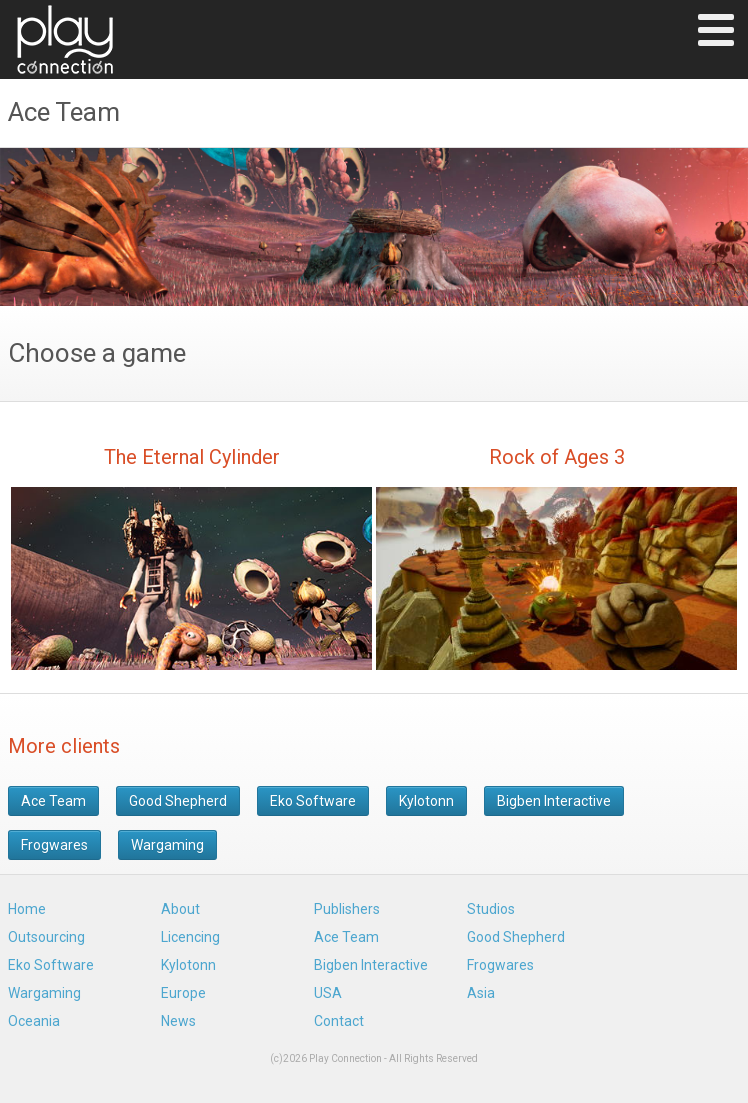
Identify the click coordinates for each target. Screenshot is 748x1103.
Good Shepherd (178, 801)
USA (328, 993)
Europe (183, 993)
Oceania (34, 1021)
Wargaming (167, 845)
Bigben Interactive (554, 801)
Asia (481, 993)
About (180, 909)
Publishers (347, 909)
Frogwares (54, 845)
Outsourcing (46, 937)
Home (27, 909)
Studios (491, 909)
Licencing (190, 937)
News (178, 1021)
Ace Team (53, 801)
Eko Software (313, 801)
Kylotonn (426, 801)
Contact (339, 1021)
